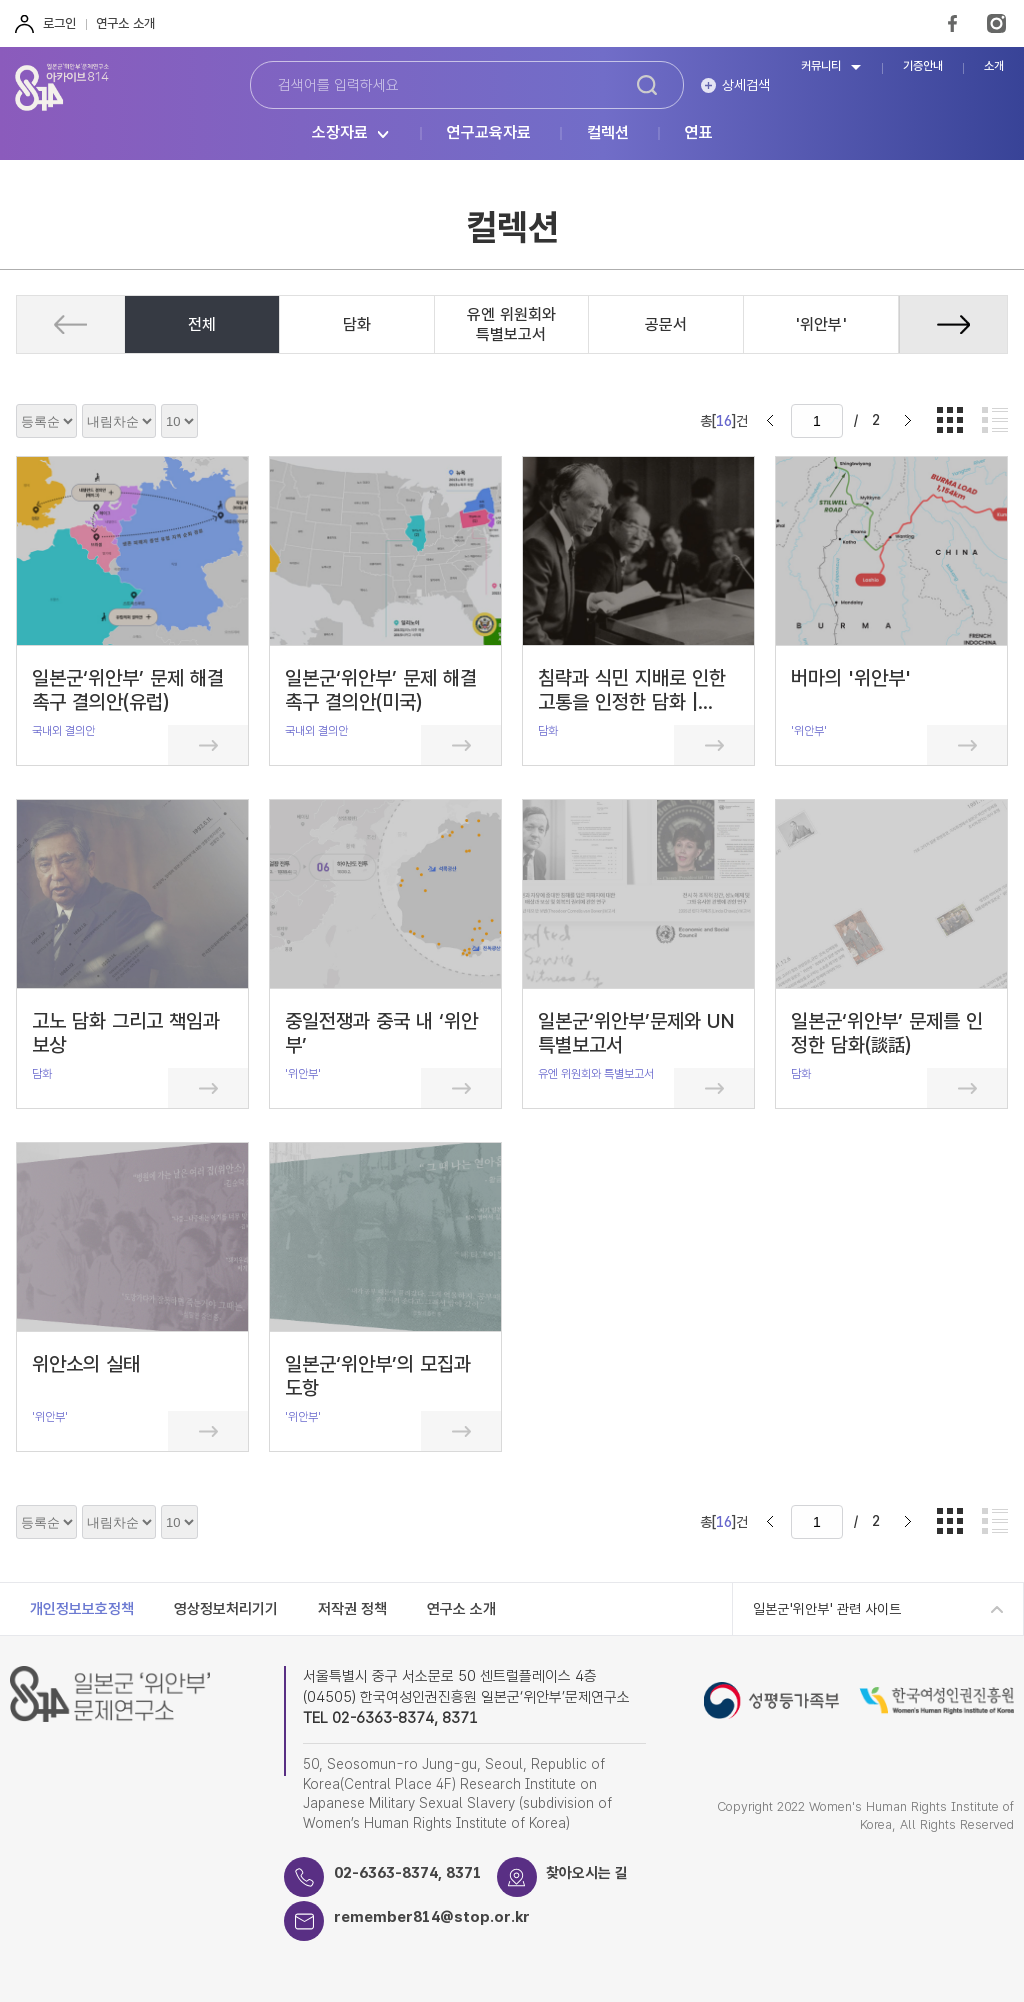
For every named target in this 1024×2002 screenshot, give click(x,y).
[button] (953, 324)
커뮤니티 (821, 66)
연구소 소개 (125, 23)
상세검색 (746, 85)
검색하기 (647, 85)
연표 (699, 133)
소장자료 (340, 133)
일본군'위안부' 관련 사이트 (827, 1609)
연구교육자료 (489, 133)
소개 (994, 66)
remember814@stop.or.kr (432, 1917)
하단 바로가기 (0, 0)
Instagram (996, 23)
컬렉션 (608, 133)
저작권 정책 (352, 1609)
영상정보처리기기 (226, 1609)
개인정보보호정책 (82, 1609)
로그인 (59, 23)
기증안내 (923, 66)
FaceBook (952, 23)
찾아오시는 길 (588, 1873)
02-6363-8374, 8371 (408, 1873)
